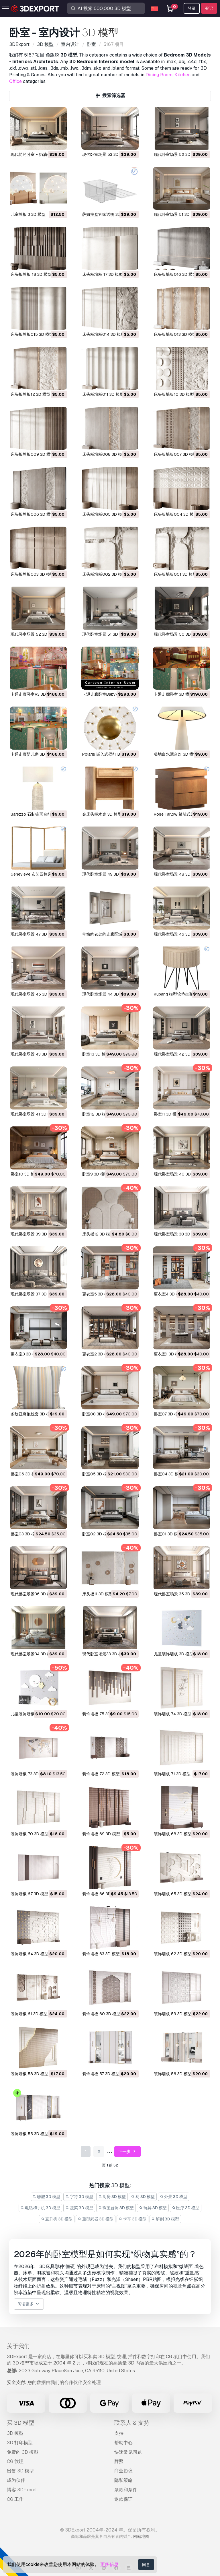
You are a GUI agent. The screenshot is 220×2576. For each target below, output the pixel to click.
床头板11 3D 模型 (97, 1594)
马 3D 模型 (143, 2196)
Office (15, 81)
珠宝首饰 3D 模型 (116, 2207)
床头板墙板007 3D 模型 (175, 454)
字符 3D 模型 (79, 2196)
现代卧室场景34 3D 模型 (33, 1653)
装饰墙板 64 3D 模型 (29, 1953)
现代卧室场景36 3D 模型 (33, 1594)
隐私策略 (123, 2480)
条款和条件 (125, 2490)
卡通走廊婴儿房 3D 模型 (32, 754)
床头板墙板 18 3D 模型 (31, 274)
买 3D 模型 (20, 2422)
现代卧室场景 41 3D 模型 (33, 1114)
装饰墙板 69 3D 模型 (101, 1833)
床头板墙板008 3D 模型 (104, 454)
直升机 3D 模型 (57, 2219)
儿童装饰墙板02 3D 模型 (33, 1713)
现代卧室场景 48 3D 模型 (177, 874)
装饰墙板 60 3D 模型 (101, 2013)
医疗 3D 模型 (186, 2207)
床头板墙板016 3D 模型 (175, 274)
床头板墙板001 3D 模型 (175, 574)
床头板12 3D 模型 (98, 1234)
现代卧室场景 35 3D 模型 (176, 1594)
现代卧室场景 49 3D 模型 (105, 874)
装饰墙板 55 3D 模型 (29, 2133)
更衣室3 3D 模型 (25, 1354)
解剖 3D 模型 (165, 2219)
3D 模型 (15, 2433)
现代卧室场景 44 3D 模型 (105, 994)
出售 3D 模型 (20, 2471)
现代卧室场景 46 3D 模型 (177, 934)
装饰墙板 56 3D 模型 (173, 2073)
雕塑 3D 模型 (46, 2196)
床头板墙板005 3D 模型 (104, 514)
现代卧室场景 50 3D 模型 (177, 634)
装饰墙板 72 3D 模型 (101, 1773)
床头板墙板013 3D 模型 (175, 334)
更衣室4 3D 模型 (169, 1294)
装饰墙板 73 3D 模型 (29, 1773)
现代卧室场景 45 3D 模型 (33, 994)
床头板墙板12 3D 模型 (30, 394)
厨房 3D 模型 (112, 2196)
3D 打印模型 (20, 2443)
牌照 (118, 2461)
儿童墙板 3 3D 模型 (28, 214)
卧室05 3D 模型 (96, 1474)
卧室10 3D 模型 (25, 1174)
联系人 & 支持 (132, 2422)
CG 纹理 (15, 2461)
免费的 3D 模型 (22, 2452)
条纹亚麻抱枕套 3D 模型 (32, 1414)
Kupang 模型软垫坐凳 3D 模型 (181, 994)
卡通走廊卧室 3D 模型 (173, 694)
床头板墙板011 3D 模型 (103, 394)
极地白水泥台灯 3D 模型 (175, 754)
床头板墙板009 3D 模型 (32, 454)
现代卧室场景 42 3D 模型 (177, 1054)
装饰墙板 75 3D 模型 (101, 1713)
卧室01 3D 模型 (168, 1534)
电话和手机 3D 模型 (40, 2207)
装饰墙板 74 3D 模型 (172, 1713)
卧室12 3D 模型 (96, 1114)
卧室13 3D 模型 (96, 1054)
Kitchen (182, 75)
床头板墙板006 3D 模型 (32, 514)
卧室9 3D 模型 (95, 1174)
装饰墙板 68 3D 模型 (173, 1833)
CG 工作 (15, 2499)
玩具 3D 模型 (153, 2207)
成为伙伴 (16, 2480)
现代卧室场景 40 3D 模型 (177, 1174)
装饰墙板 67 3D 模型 (29, 1893)
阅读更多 (28, 2304)
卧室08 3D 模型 (96, 1414)
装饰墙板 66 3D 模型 (101, 1893)
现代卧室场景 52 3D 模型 (177, 154)
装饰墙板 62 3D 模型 (173, 1953)
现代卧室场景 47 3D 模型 (33, 934)
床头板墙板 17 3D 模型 (102, 274)
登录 (192, 8)
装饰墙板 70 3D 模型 (29, 1833)
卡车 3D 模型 (132, 2219)
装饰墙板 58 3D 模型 (29, 2073)
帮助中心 (123, 2443)
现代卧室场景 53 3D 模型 (105, 154)
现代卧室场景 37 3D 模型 (33, 1294)
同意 (146, 2564)
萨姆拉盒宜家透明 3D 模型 (106, 214)
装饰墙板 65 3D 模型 (173, 1893)
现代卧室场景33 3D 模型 (104, 1653)
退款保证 (123, 2499)
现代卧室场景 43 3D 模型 (33, 1054)
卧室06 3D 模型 (25, 1474)
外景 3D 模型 (174, 2196)
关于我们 (18, 2346)
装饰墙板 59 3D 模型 (173, 2013)
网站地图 (141, 2536)
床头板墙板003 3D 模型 (32, 574)
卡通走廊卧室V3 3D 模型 (33, 694)
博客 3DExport (22, 2490)
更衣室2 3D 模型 (97, 1354)
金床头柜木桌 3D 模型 (102, 814)
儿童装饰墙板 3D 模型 (173, 1653)
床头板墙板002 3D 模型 (104, 574)
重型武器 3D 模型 (95, 2219)
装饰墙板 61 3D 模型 (29, 2013)
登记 (209, 8)
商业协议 (123, 2471)
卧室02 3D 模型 (96, 1534)
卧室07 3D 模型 (168, 1414)
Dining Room (159, 75)
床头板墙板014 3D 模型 (103, 334)
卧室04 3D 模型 (168, 1474)
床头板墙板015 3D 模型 (32, 334)
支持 (118, 2433)
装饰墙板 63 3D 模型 (101, 1953)
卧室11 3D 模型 (167, 1114)
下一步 (127, 2151)
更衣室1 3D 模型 (168, 1354)
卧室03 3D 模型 (25, 1534)
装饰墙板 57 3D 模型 (100, 2073)
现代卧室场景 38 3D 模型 (176, 1234)
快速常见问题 (128, 2452)
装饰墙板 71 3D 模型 (172, 1773)
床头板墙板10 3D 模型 (174, 394)
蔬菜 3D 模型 (79, 2207)
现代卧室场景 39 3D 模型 (33, 1234)
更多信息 (109, 2564)
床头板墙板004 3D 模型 (176, 514)
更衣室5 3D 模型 (97, 1294)
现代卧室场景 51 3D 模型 (176, 214)
